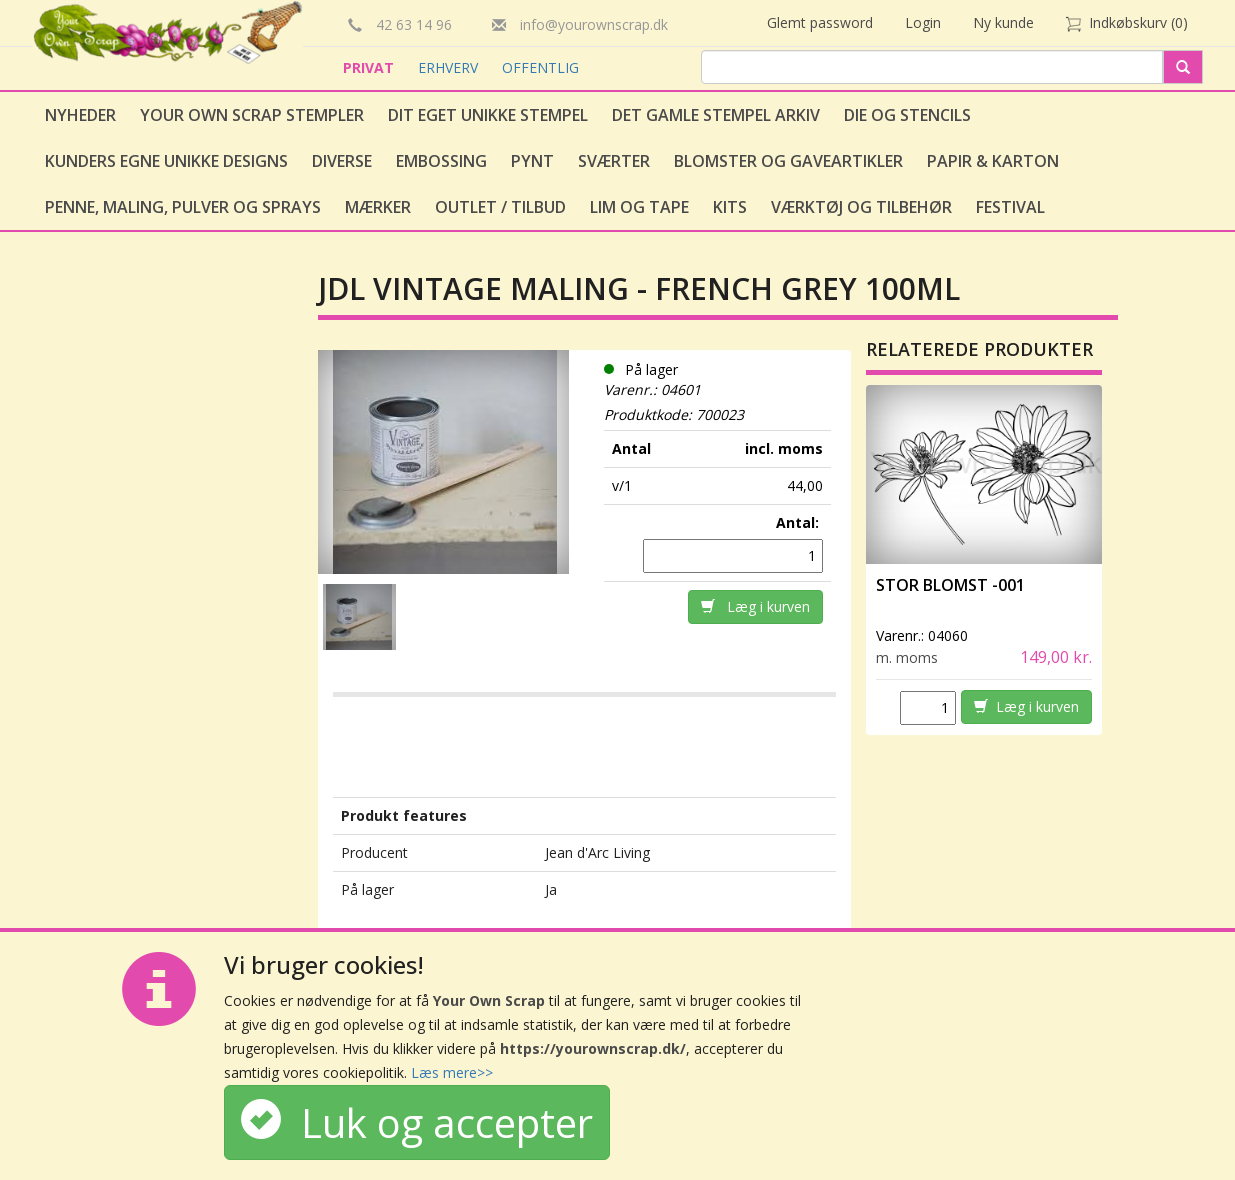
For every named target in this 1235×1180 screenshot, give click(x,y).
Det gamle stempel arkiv (716, 115)
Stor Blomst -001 (950, 585)
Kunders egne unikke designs (166, 161)
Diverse (342, 161)
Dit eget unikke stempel (488, 115)
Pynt (532, 161)
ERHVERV (450, 67)
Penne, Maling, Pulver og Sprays (183, 207)
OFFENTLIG (540, 67)
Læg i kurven (755, 606)
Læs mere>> (452, 1072)
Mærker (378, 207)
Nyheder (80, 115)
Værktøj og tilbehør (861, 207)
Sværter (614, 161)
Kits (730, 207)
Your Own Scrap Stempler (252, 115)
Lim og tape (639, 207)
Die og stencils (907, 115)
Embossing (441, 161)
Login (923, 22)
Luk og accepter (417, 1122)
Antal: (799, 522)
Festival (1010, 207)
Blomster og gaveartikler (788, 161)
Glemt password (820, 22)
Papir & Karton (993, 161)
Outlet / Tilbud (500, 207)
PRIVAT (370, 67)
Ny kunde (1003, 22)
